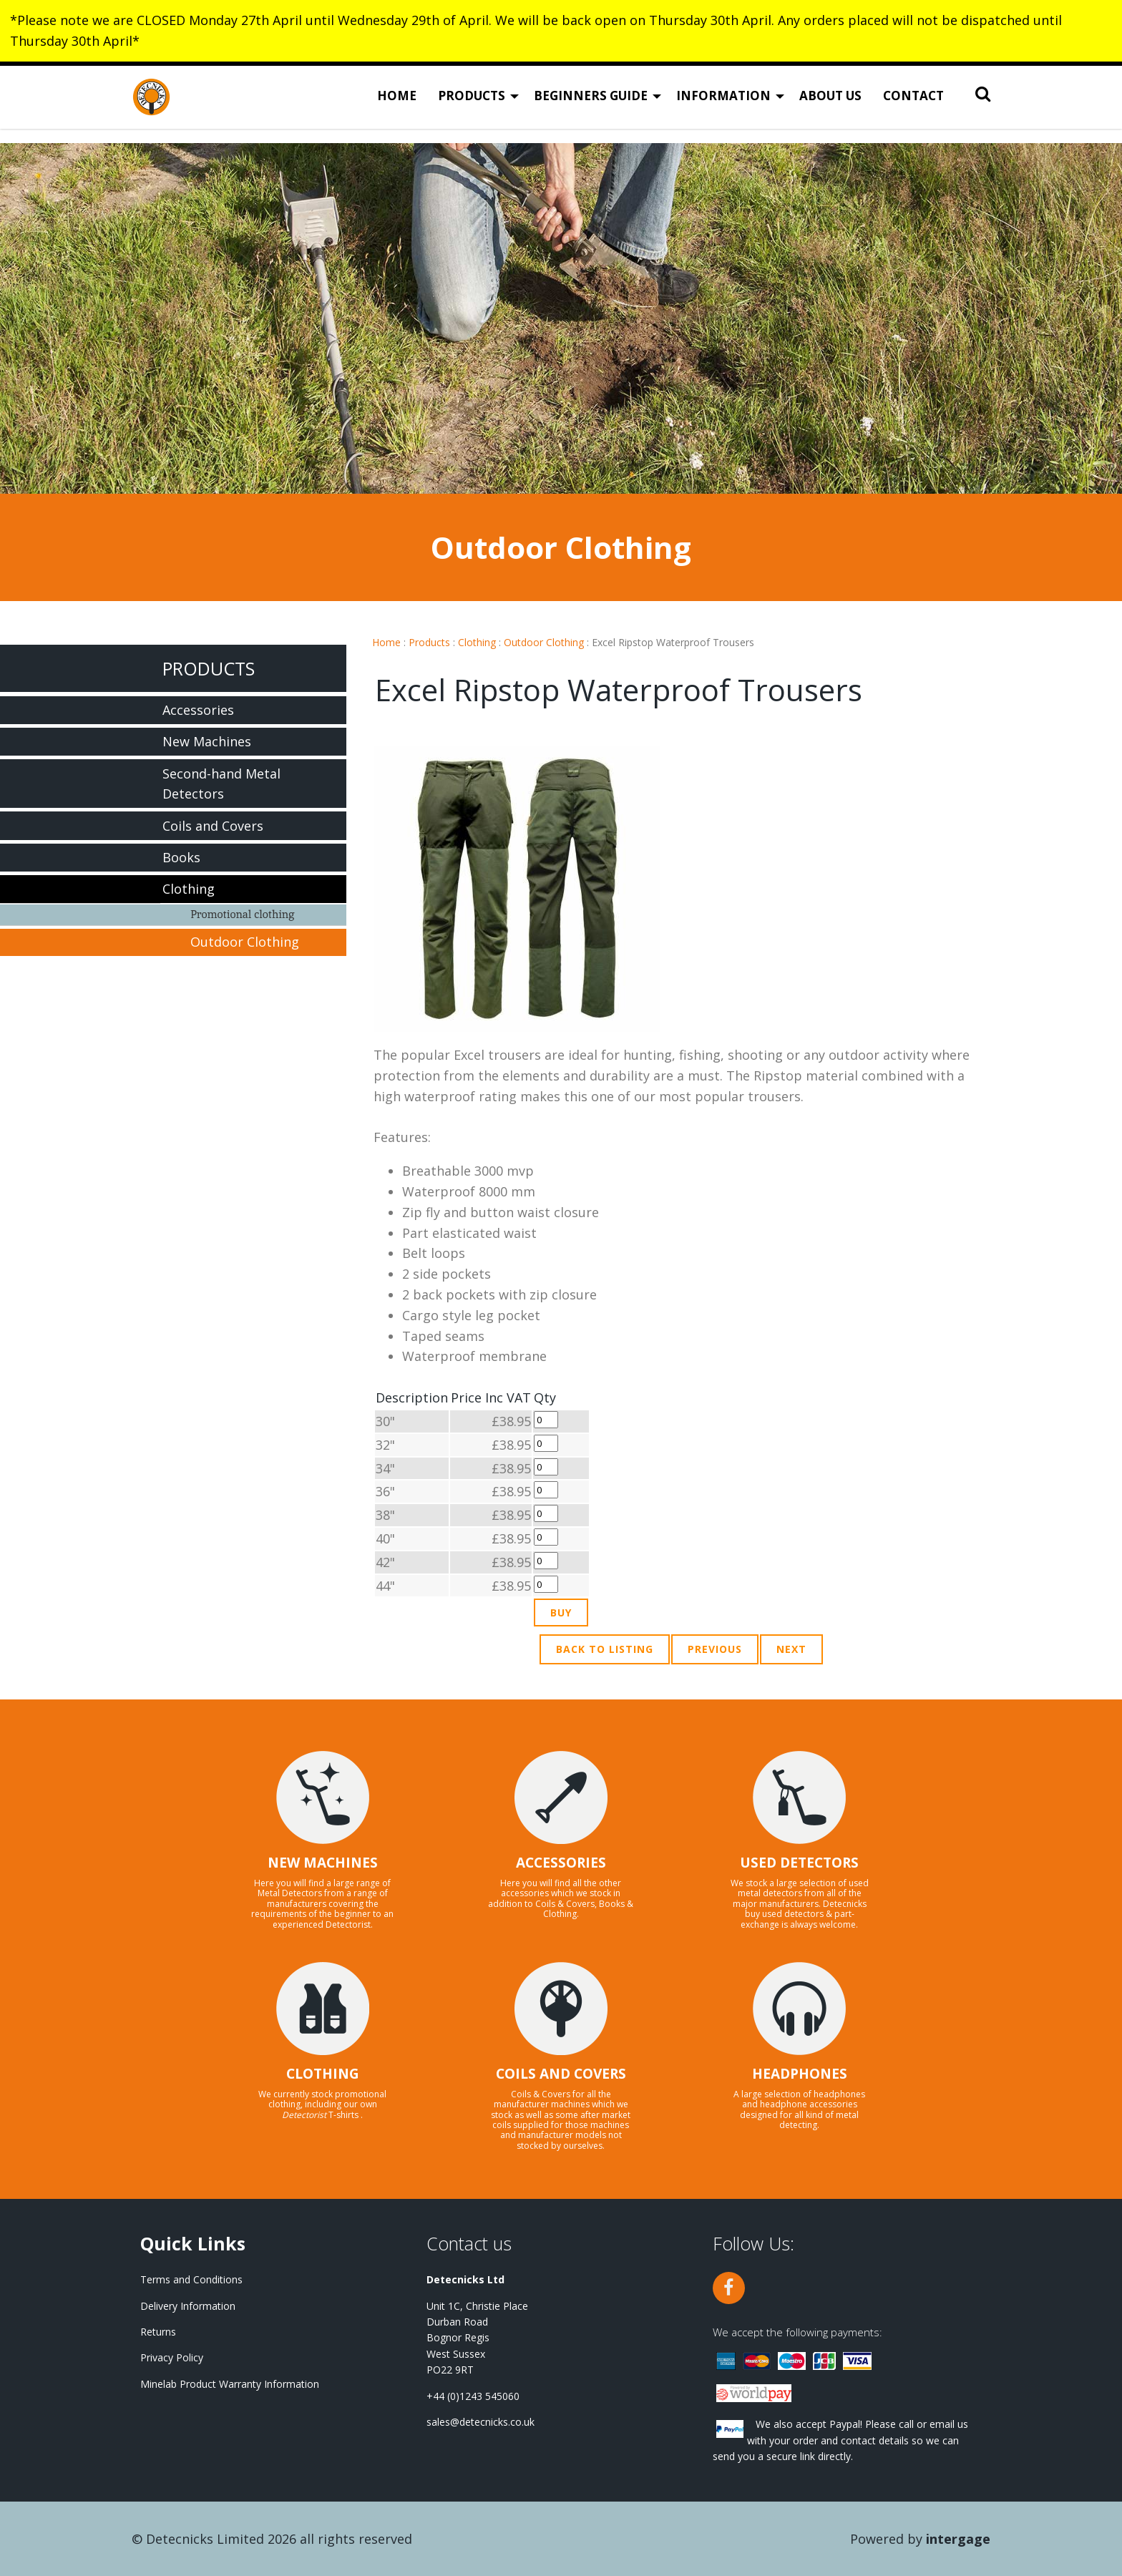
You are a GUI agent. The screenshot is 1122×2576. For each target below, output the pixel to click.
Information (723, 104)
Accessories (198, 709)
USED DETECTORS (799, 1862)
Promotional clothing (242, 914)
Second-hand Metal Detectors (221, 784)
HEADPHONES (799, 2073)
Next (791, 1649)
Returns (158, 2331)
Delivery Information (187, 2306)
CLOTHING (322, 2073)
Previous (715, 1649)
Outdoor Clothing (544, 642)
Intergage (958, 2538)
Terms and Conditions (191, 2279)
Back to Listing (604, 1649)
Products (471, 104)
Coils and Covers (212, 825)
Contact (913, 104)
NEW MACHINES (323, 1862)
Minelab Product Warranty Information (229, 2384)
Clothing (477, 642)
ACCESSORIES (561, 1862)
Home (396, 104)
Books (181, 857)
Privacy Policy (171, 2357)
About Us (830, 104)
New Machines (206, 741)
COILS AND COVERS (561, 2073)
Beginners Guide (591, 104)
